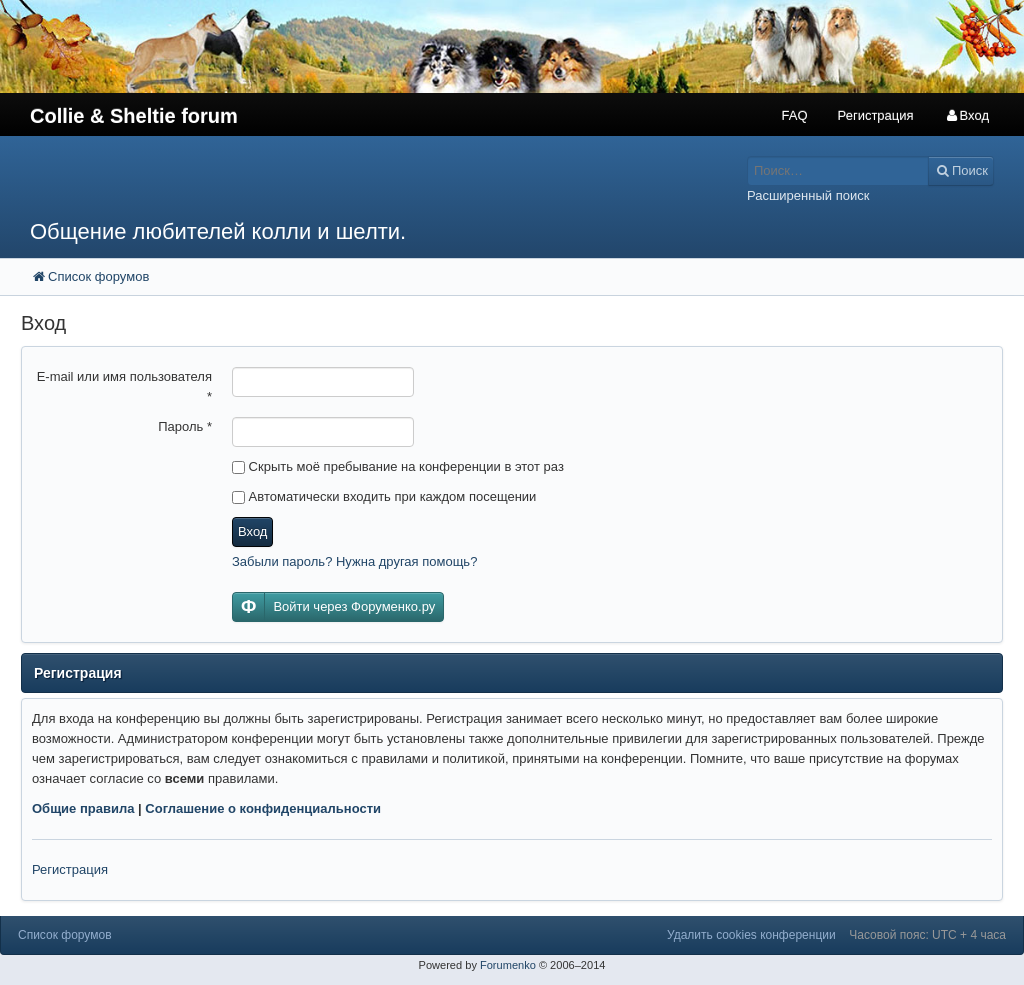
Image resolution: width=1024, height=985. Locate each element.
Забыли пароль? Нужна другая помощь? (354, 561)
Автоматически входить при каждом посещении (384, 496)
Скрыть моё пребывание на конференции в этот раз (398, 466)
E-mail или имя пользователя (124, 386)
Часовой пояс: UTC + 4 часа (927, 935)
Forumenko (508, 965)
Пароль (185, 426)
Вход (252, 531)
